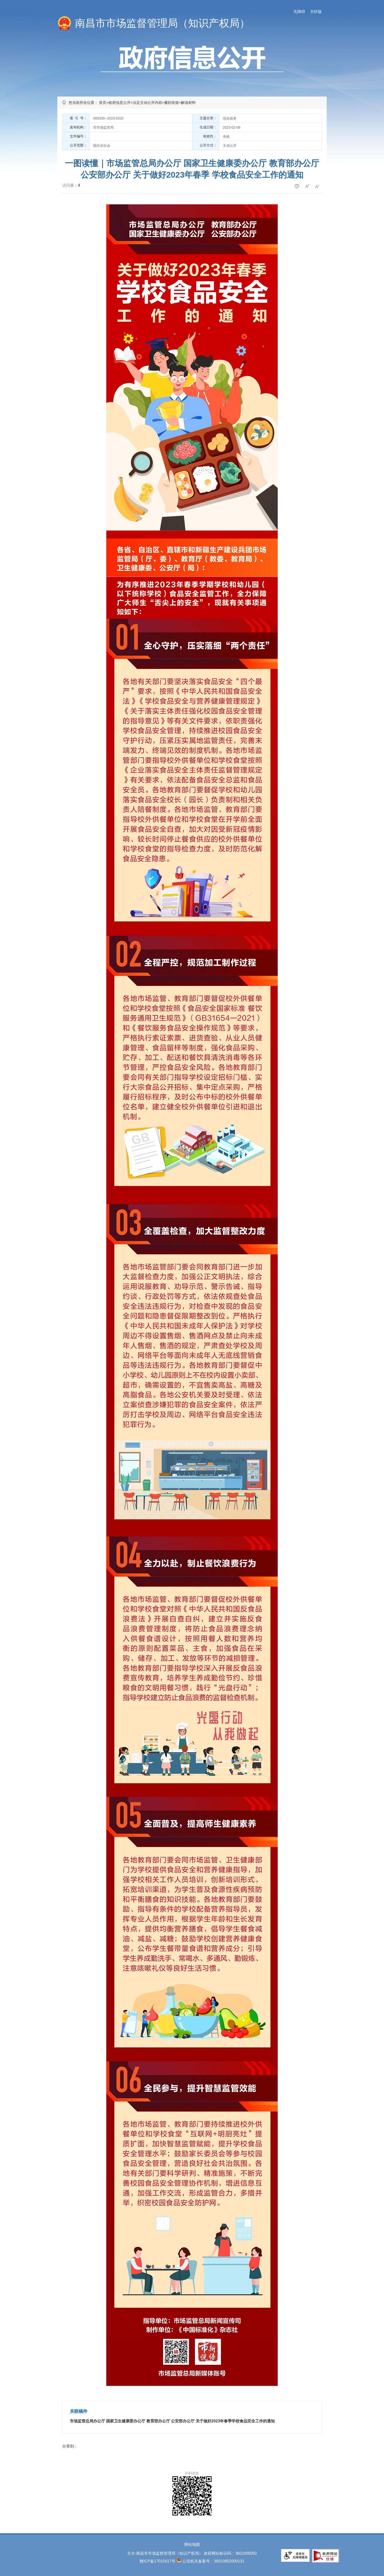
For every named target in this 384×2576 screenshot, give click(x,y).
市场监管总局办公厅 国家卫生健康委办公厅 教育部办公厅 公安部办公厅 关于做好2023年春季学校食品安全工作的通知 (172, 2421)
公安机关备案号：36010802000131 (213, 2561)
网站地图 (192, 2544)
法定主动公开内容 (147, 102)
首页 (102, 102)
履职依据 (171, 102)
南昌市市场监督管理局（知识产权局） (162, 23)
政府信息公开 (119, 102)
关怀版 (316, 12)
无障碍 (299, 12)
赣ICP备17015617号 (157, 2561)
